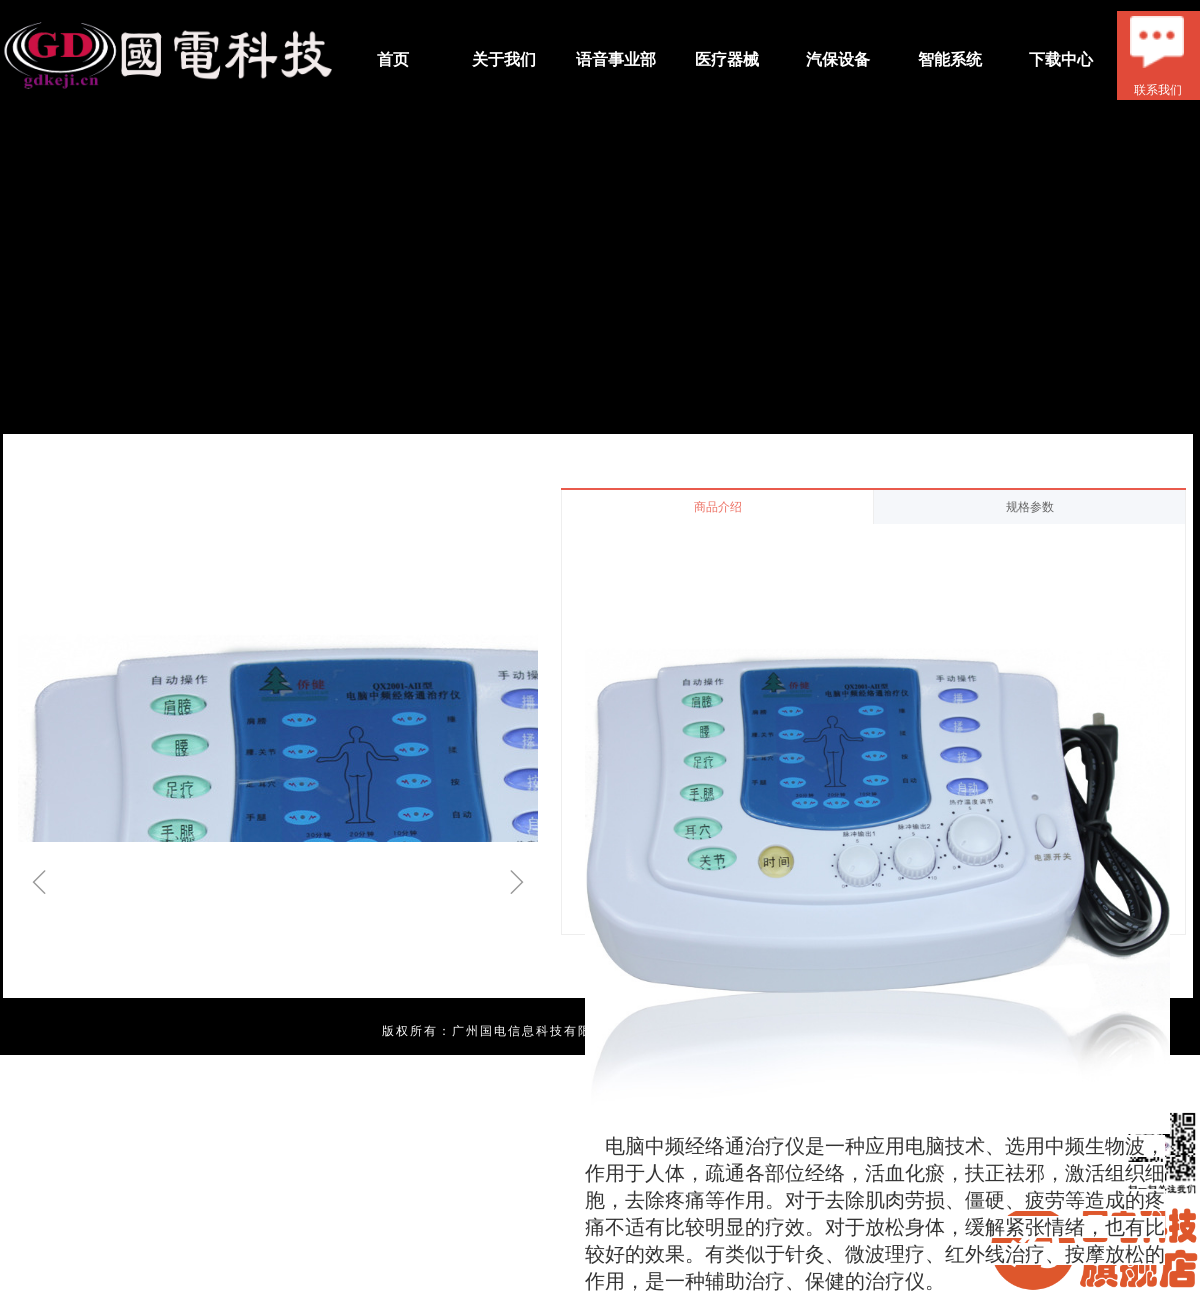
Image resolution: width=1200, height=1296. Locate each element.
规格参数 (1030, 507)
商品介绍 (718, 507)
